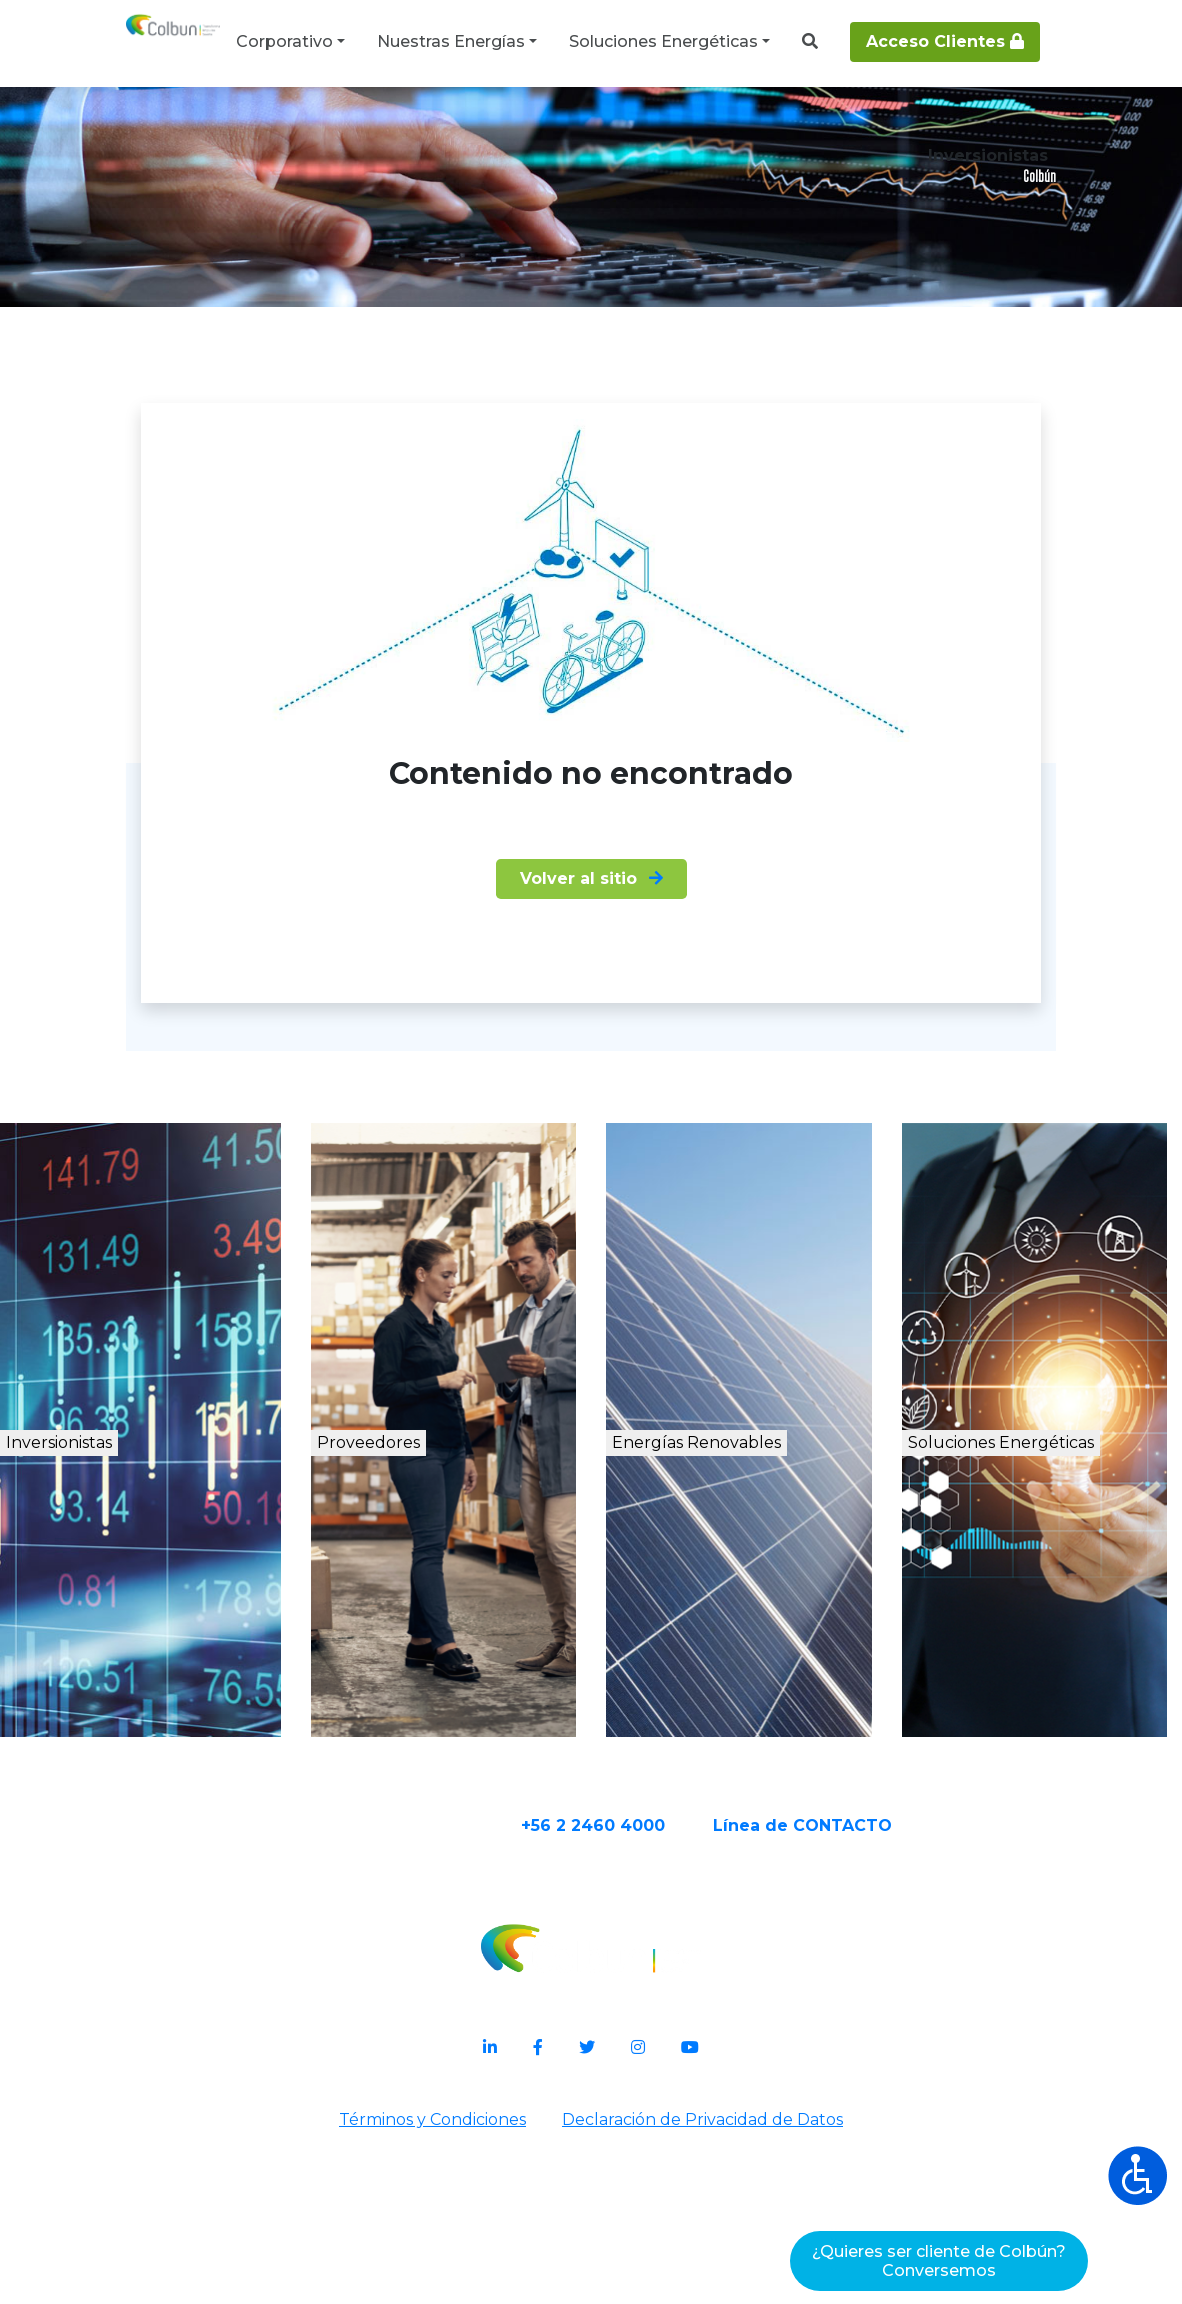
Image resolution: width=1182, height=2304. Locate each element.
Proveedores (428, 1627)
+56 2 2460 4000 (671, 2005)
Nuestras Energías (451, 41)
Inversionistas (133, 1627)
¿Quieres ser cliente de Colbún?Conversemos (939, 2261)
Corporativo (284, 41)
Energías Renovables (757, 1649)
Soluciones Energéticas (663, 41)
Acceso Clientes (945, 41)
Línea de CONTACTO (880, 2005)
